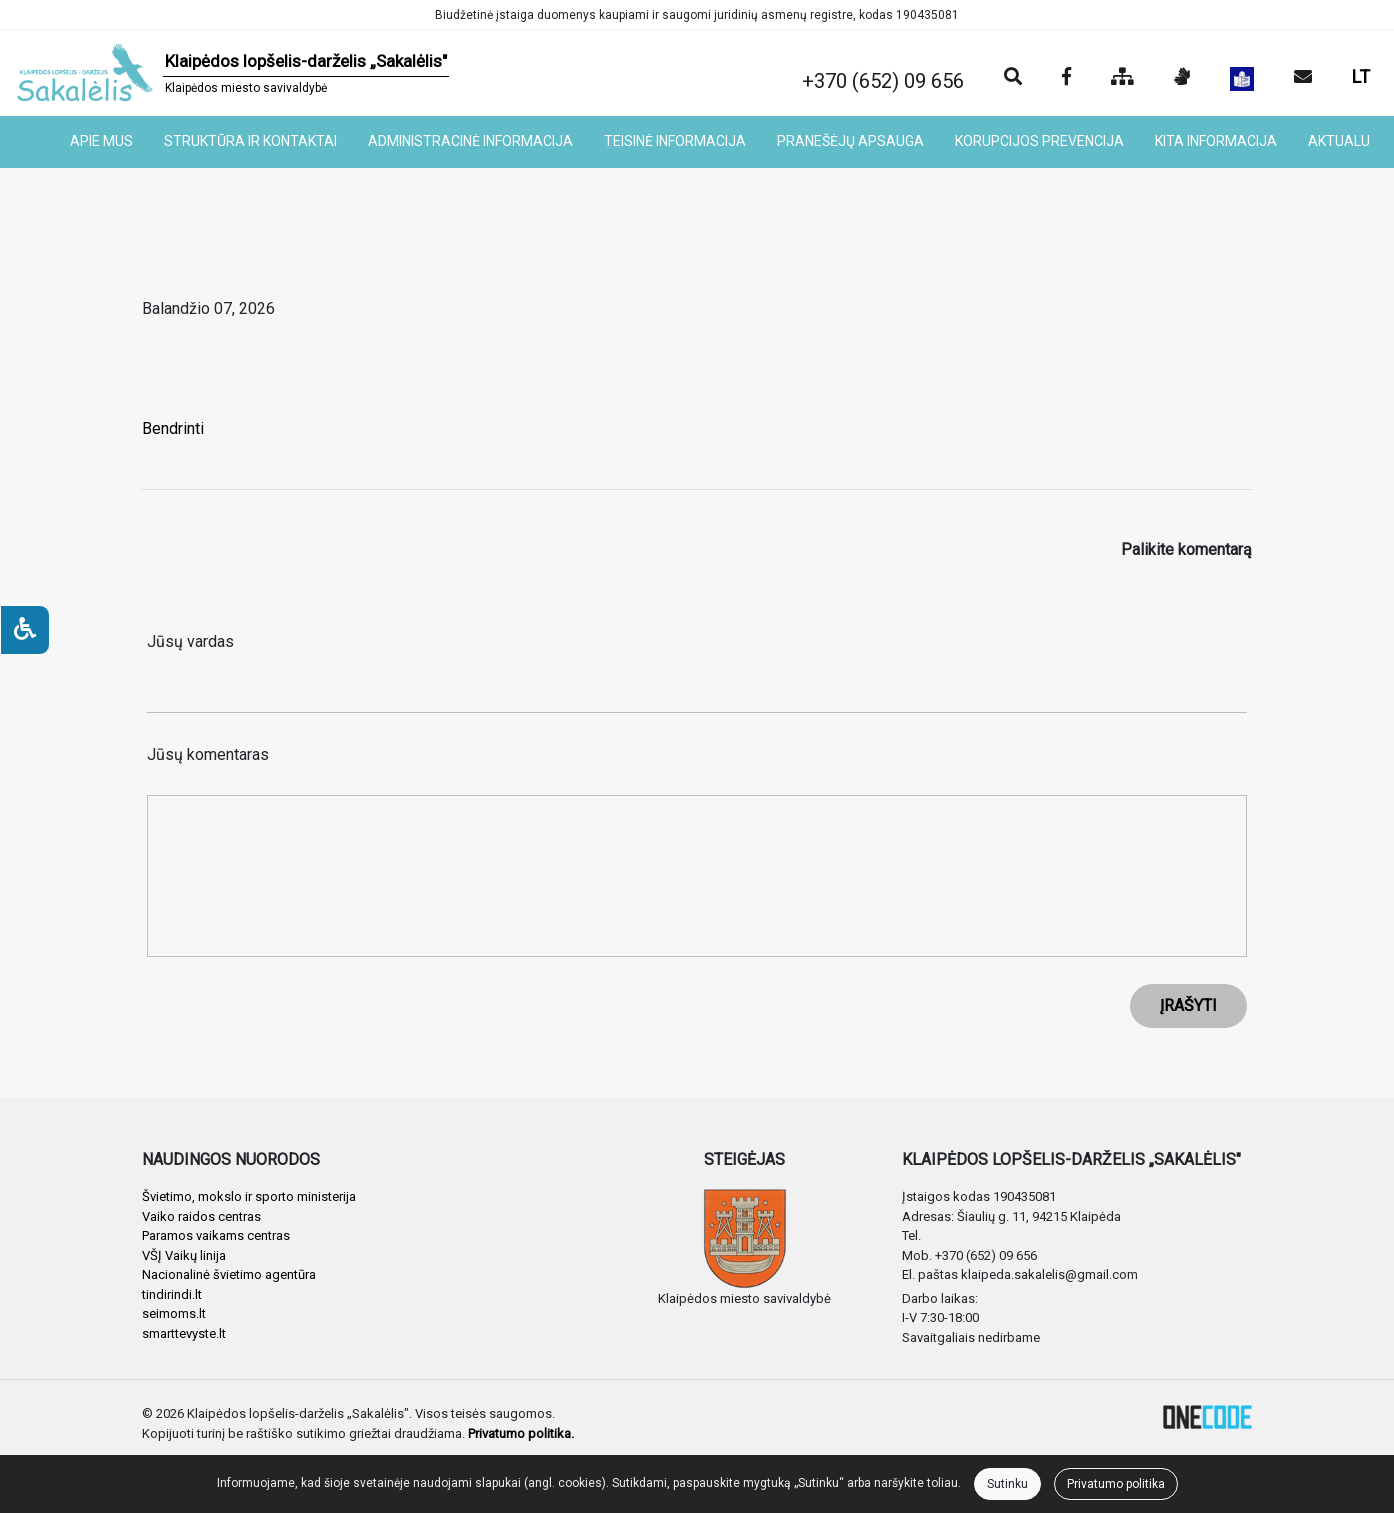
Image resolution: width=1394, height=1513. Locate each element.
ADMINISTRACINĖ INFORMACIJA (470, 141)
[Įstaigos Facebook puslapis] (1066, 78)
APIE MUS (101, 141)
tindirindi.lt (172, 1294)
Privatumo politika (1116, 1484)
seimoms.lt (174, 1313)
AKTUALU (1339, 141)
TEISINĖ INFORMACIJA (675, 141)
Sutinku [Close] (1007, 1484)
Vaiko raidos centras (201, 1216)
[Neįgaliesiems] (25, 630)
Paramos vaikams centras (216, 1235)
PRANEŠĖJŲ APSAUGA (850, 141)
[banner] (232, 73)
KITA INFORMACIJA (1216, 141)
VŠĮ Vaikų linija (184, 1255)
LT (1361, 76)
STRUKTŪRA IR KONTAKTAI (250, 141)
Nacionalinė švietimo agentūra (229, 1274)
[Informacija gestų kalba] (1182, 78)
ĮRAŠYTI (1188, 1005)
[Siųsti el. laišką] (1303, 78)
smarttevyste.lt (184, 1333)
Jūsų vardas (190, 641)
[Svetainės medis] (1122, 78)
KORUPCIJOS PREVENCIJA (1039, 141)
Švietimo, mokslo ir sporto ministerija (249, 1196)
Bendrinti (173, 428)
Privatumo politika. (521, 1433)
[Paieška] (1013, 78)
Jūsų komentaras (208, 754)
